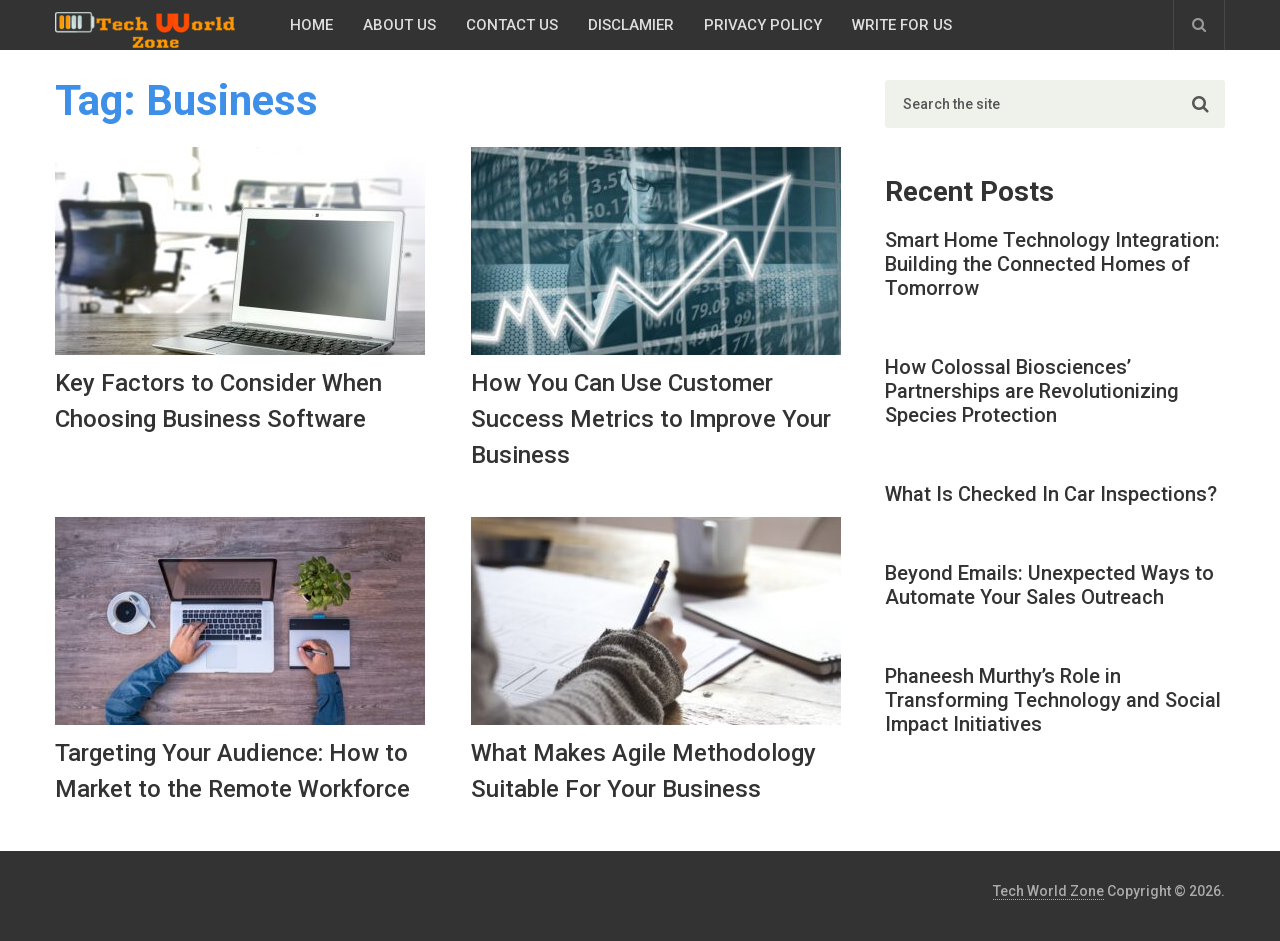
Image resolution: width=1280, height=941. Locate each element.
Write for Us (902, 25)
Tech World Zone (1048, 891)
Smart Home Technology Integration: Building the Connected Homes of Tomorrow (1052, 264)
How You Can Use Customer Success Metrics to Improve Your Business (651, 419)
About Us (399, 25)
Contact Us (512, 25)
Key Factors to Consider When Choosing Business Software (218, 401)
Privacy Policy (763, 25)
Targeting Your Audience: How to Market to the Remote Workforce (232, 771)
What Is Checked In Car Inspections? (1051, 494)
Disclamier (631, 25)
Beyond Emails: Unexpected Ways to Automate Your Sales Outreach (1049, 585)
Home (311, 25)
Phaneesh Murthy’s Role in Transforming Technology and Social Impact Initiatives (1053, 700)
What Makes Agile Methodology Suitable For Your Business (643, 771)
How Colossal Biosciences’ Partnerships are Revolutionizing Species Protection (1032, 391)
